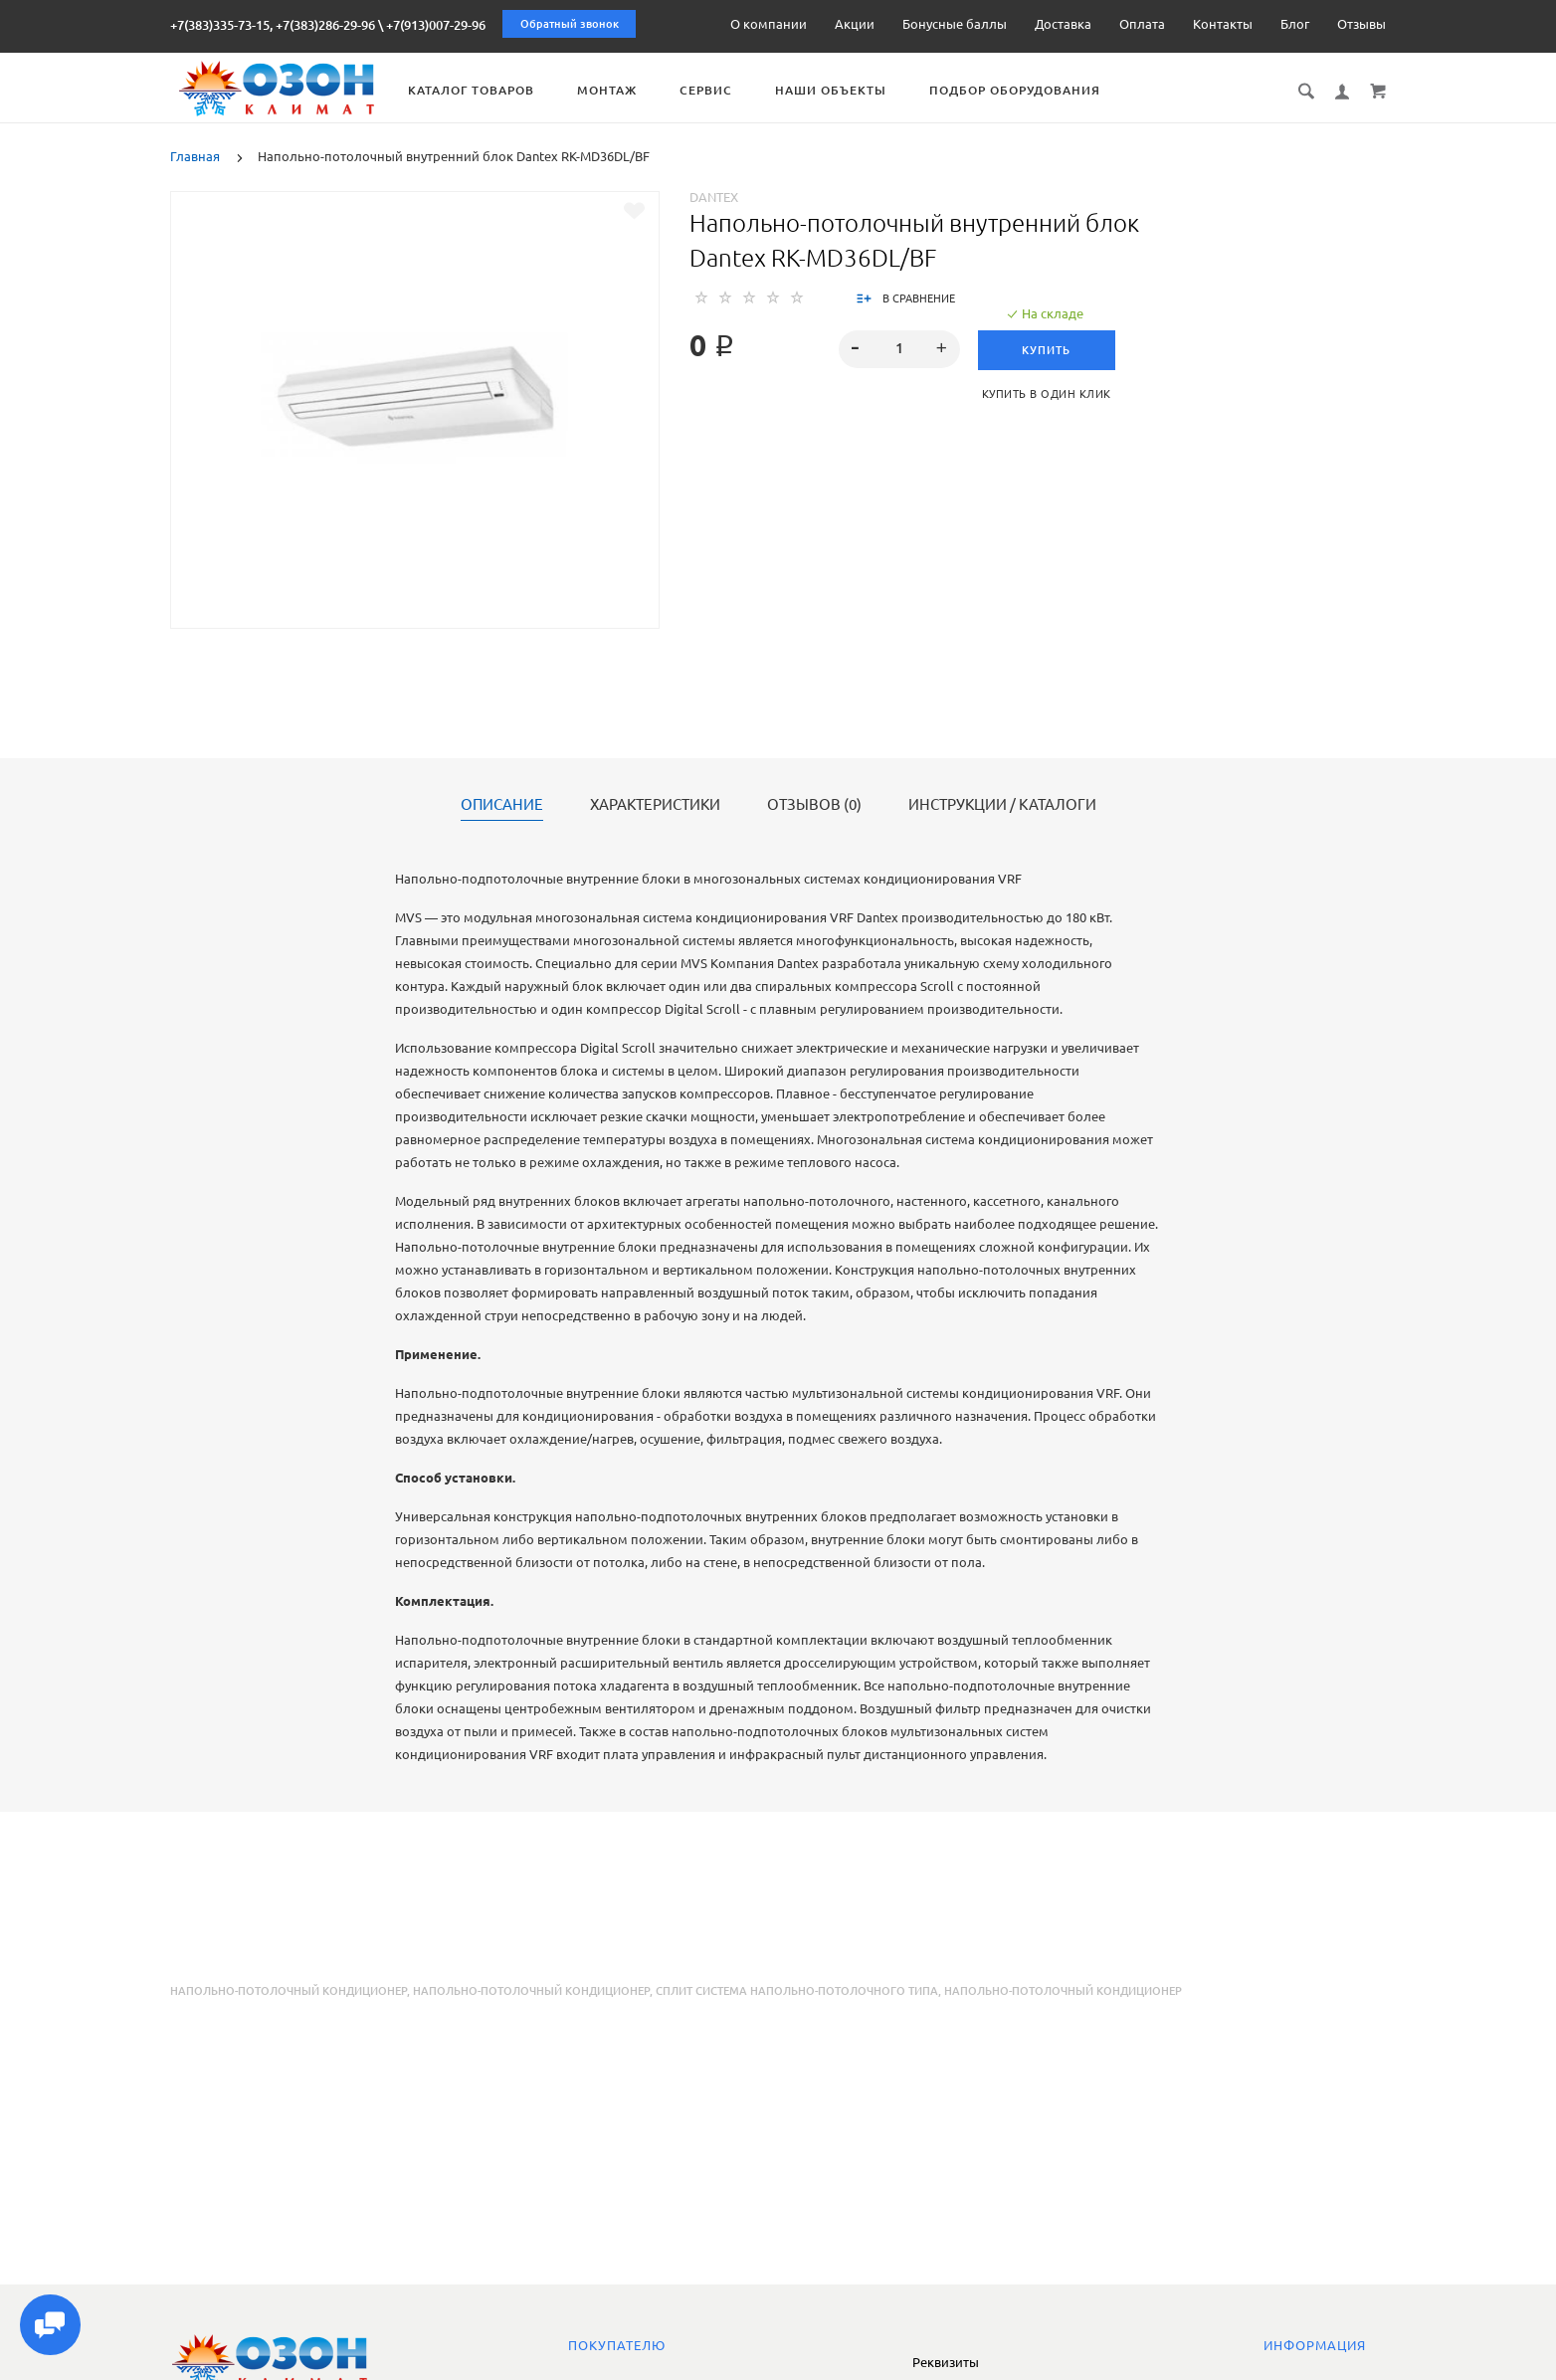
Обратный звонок (569, 24)
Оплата (1142, 24)
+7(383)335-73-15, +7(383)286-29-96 (272, 25)
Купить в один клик (1048, 394)
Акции (855, 24)
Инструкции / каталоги (1002, 805)
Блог (1294, 24)
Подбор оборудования (1035, 90)
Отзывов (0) (814, 805)
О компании (768, 24)
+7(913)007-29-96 (436, 25)
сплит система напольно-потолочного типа (797, 1991)
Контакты (1223, 24)
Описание (502, 805)
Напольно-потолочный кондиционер (288, 1991)
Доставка (1063, 24)
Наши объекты (851, 90)
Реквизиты (945, 2362)
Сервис (726, 90)
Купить (1049, 350)
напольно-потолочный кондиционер (531, 1991)
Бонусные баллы (954, 24)
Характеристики (655, 805)
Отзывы (1361, 24)
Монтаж (628, 90)
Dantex (713, 197)
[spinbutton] (898, 349)
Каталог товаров (492, 90)
